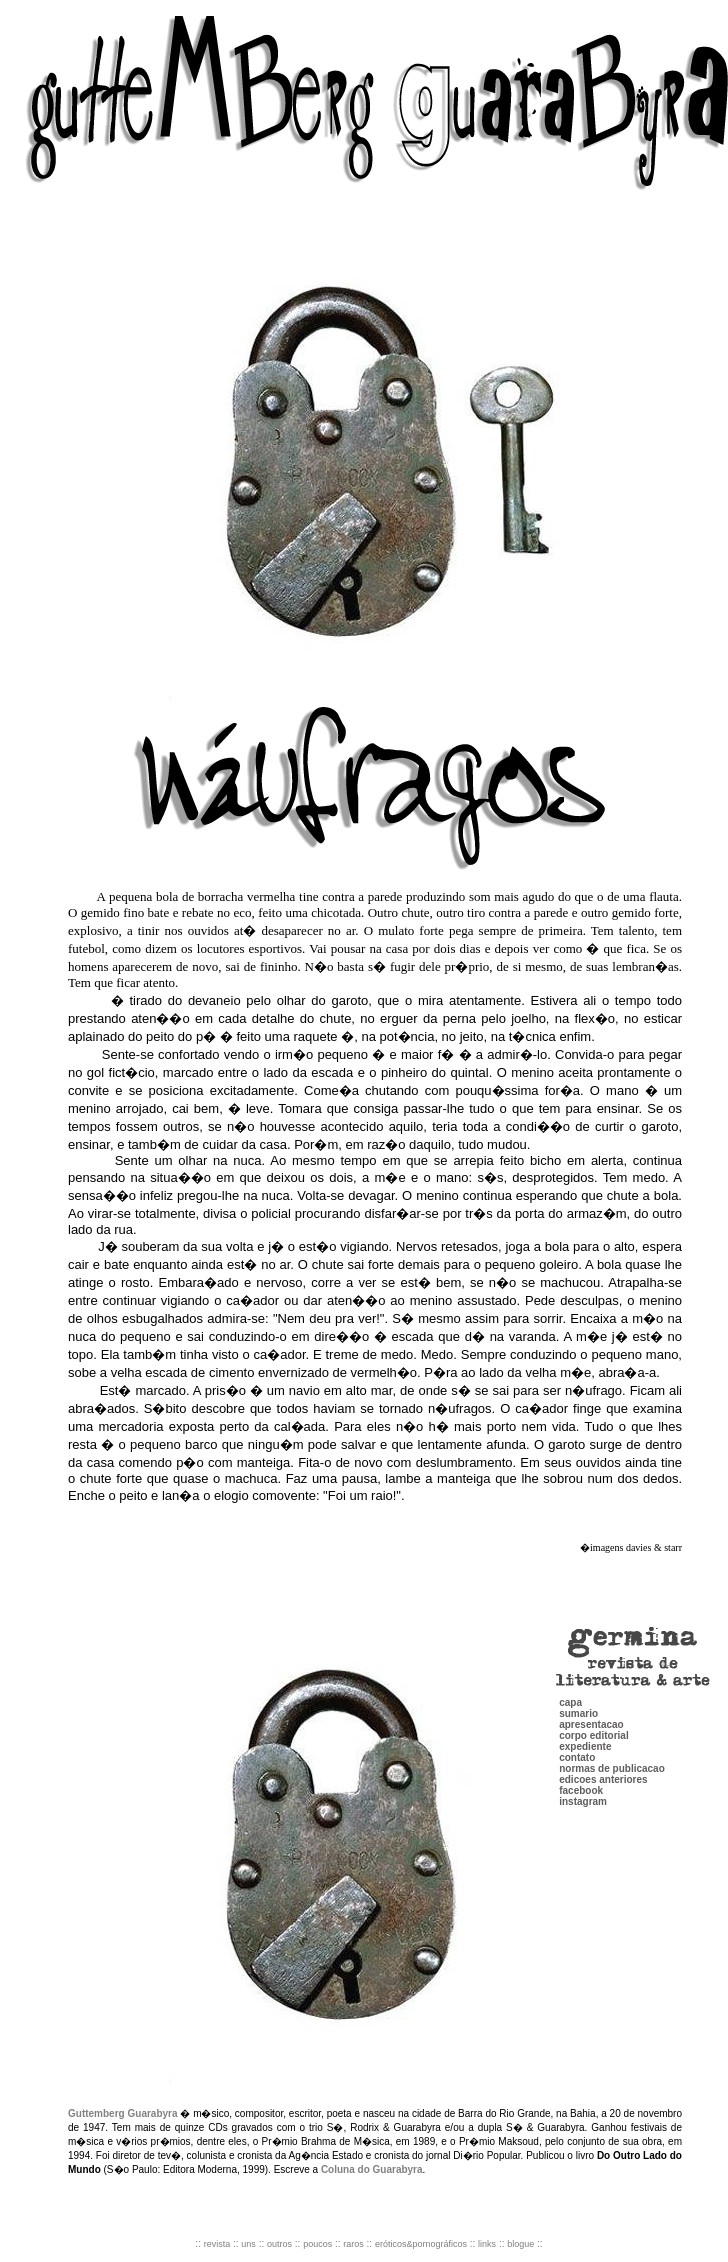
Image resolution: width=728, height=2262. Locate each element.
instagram (583, 1755)
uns (248, 2244)
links (487, 2244)
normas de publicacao (612, 1722)
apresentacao (591, 1678)
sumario (578, 1667)
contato (577, 1711)
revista (217, 2244)
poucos (317, 2244)
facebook (581, 1744)
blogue (520, 2244)
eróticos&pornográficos (421, 2244)
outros (279, 2244)
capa (570, 1656)
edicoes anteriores (603, 1733)
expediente (585, 1700)
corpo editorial (593, 1689)
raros (353, 2244)
